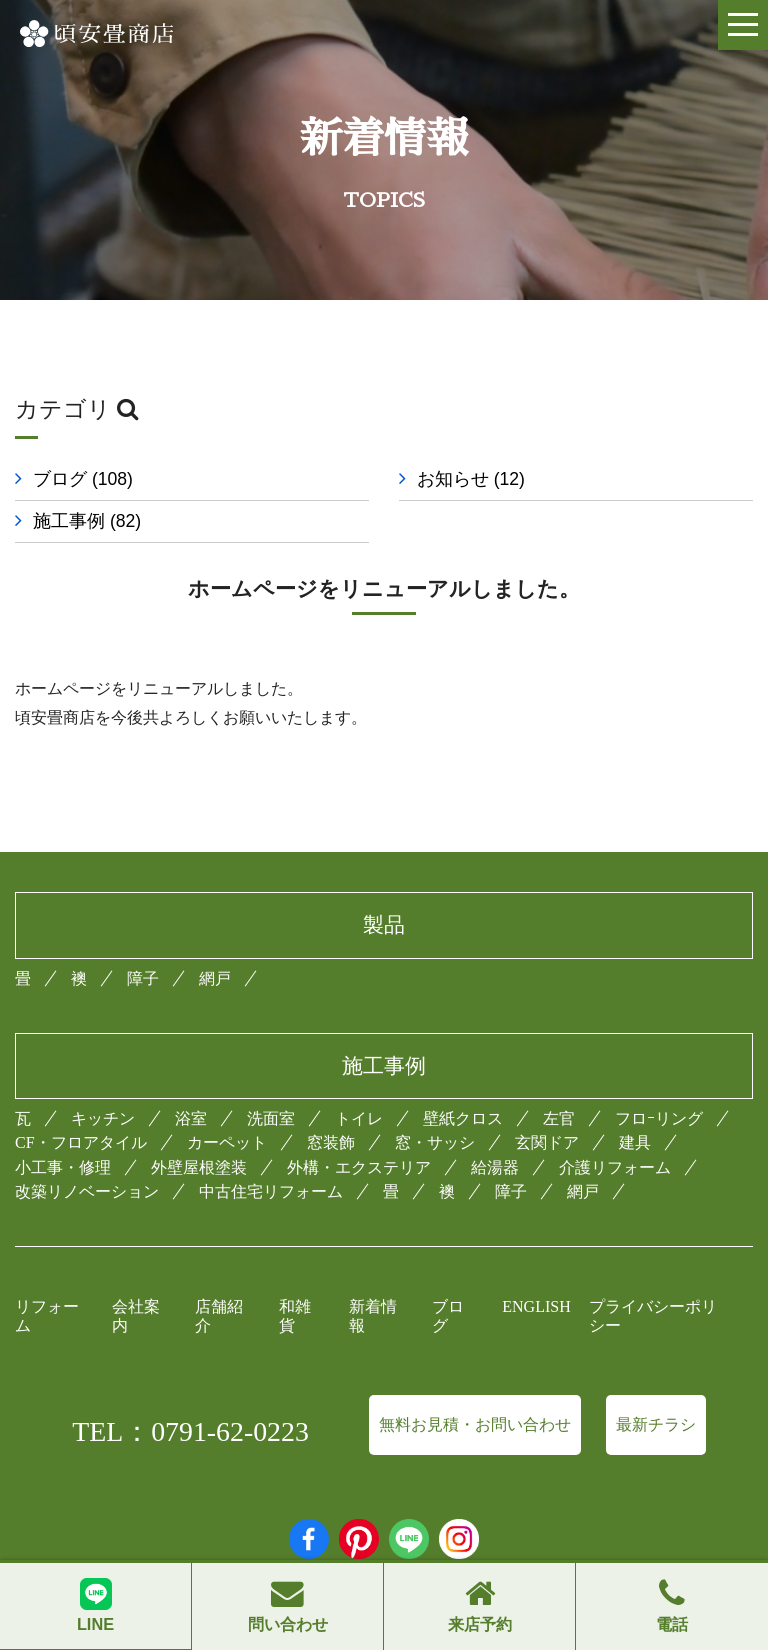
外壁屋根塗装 (199, 1167)
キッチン (103, 1118)
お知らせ (471, 479)
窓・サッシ (435, 1142)
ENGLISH (536, 1306)
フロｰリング (659, 1118)
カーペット (227, 1142)
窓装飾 (331, 1142)
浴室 (191, 1118)
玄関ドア (547, 1142)
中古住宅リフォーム (271, 1191)
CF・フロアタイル (81, 1142)
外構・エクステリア (359, 1167)
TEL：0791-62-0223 (190, 1431)
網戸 (215, 978)
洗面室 (271, 1118)
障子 (143, 978)
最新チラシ (656, 1424)
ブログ (83, 479)
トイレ (359, 1118)
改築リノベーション (87, 1191)
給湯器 (495, 1167)
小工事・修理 (63, 1167)
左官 (559, 1118)
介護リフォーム (615, 1167)
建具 (635, 1142)
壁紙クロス (463, 1118)
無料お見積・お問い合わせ (475, 1424)
